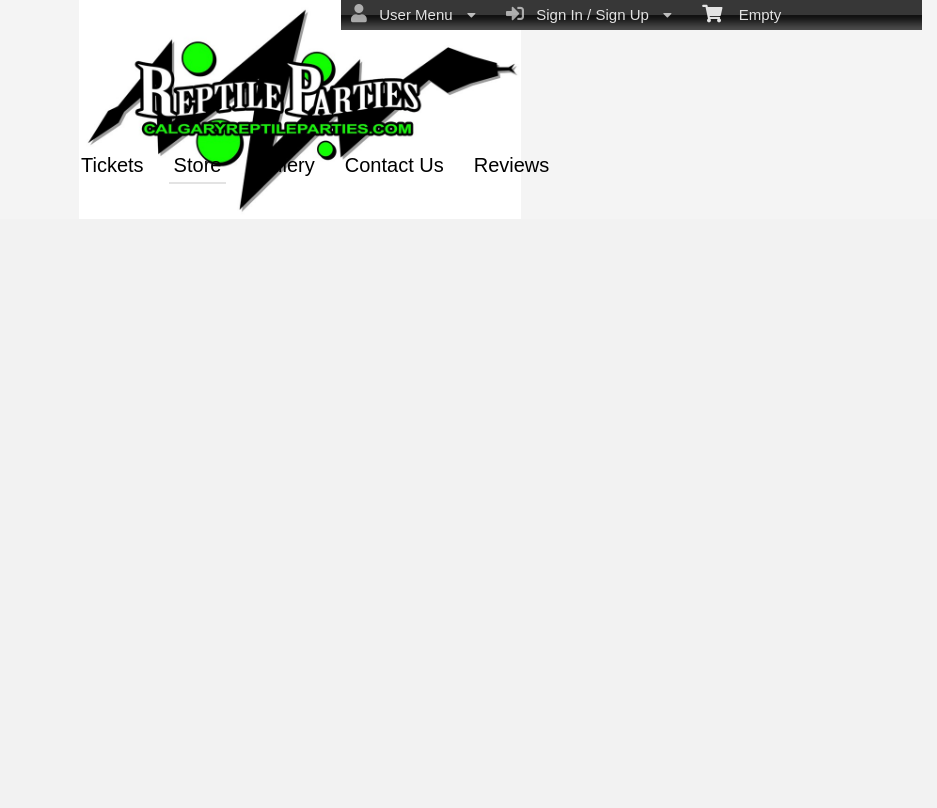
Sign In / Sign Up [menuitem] (589, 14)
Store (198, 165)
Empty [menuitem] (741, 13)
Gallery (282, 165)
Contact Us (394, 165)
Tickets (112, 165)
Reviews (512, 165)
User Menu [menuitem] (413, 14)
